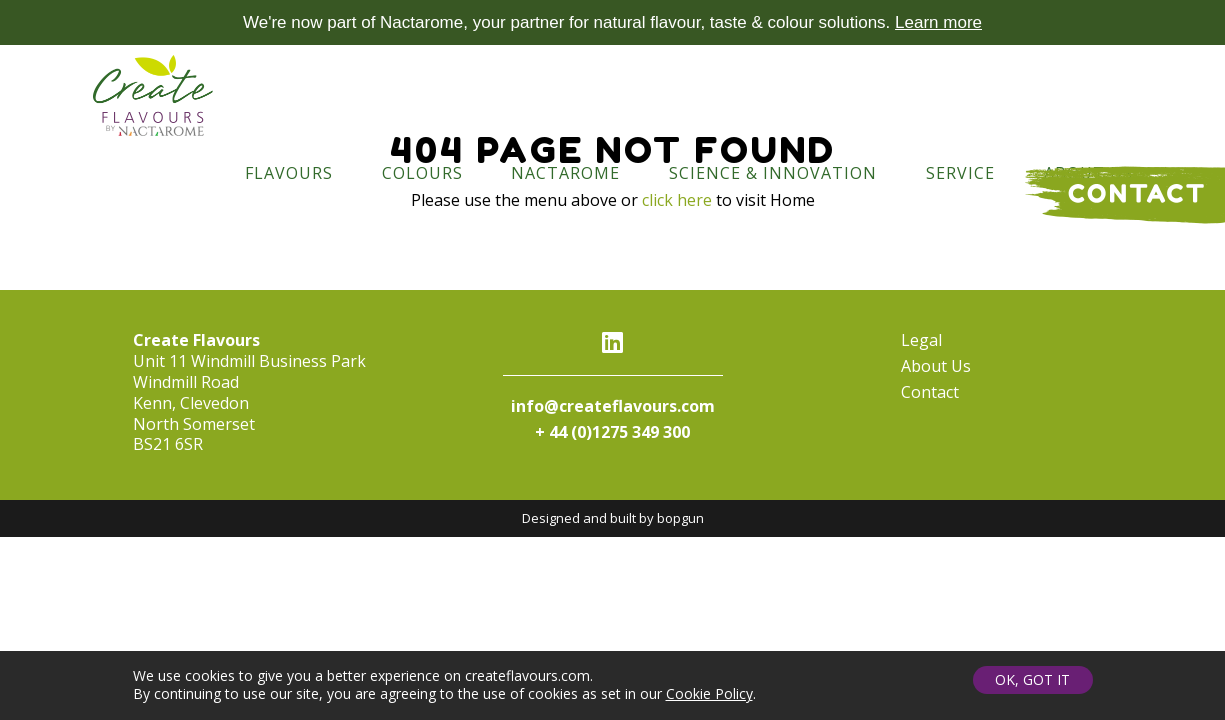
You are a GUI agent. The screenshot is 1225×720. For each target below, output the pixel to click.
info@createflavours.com (613, 406)
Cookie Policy (709, 695)
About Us (936, 366)
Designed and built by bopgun (613, 518)
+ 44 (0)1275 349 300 (612, 432)
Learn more (938, 22)
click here (677, 200)
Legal (921, 340)
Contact (930, 392)
